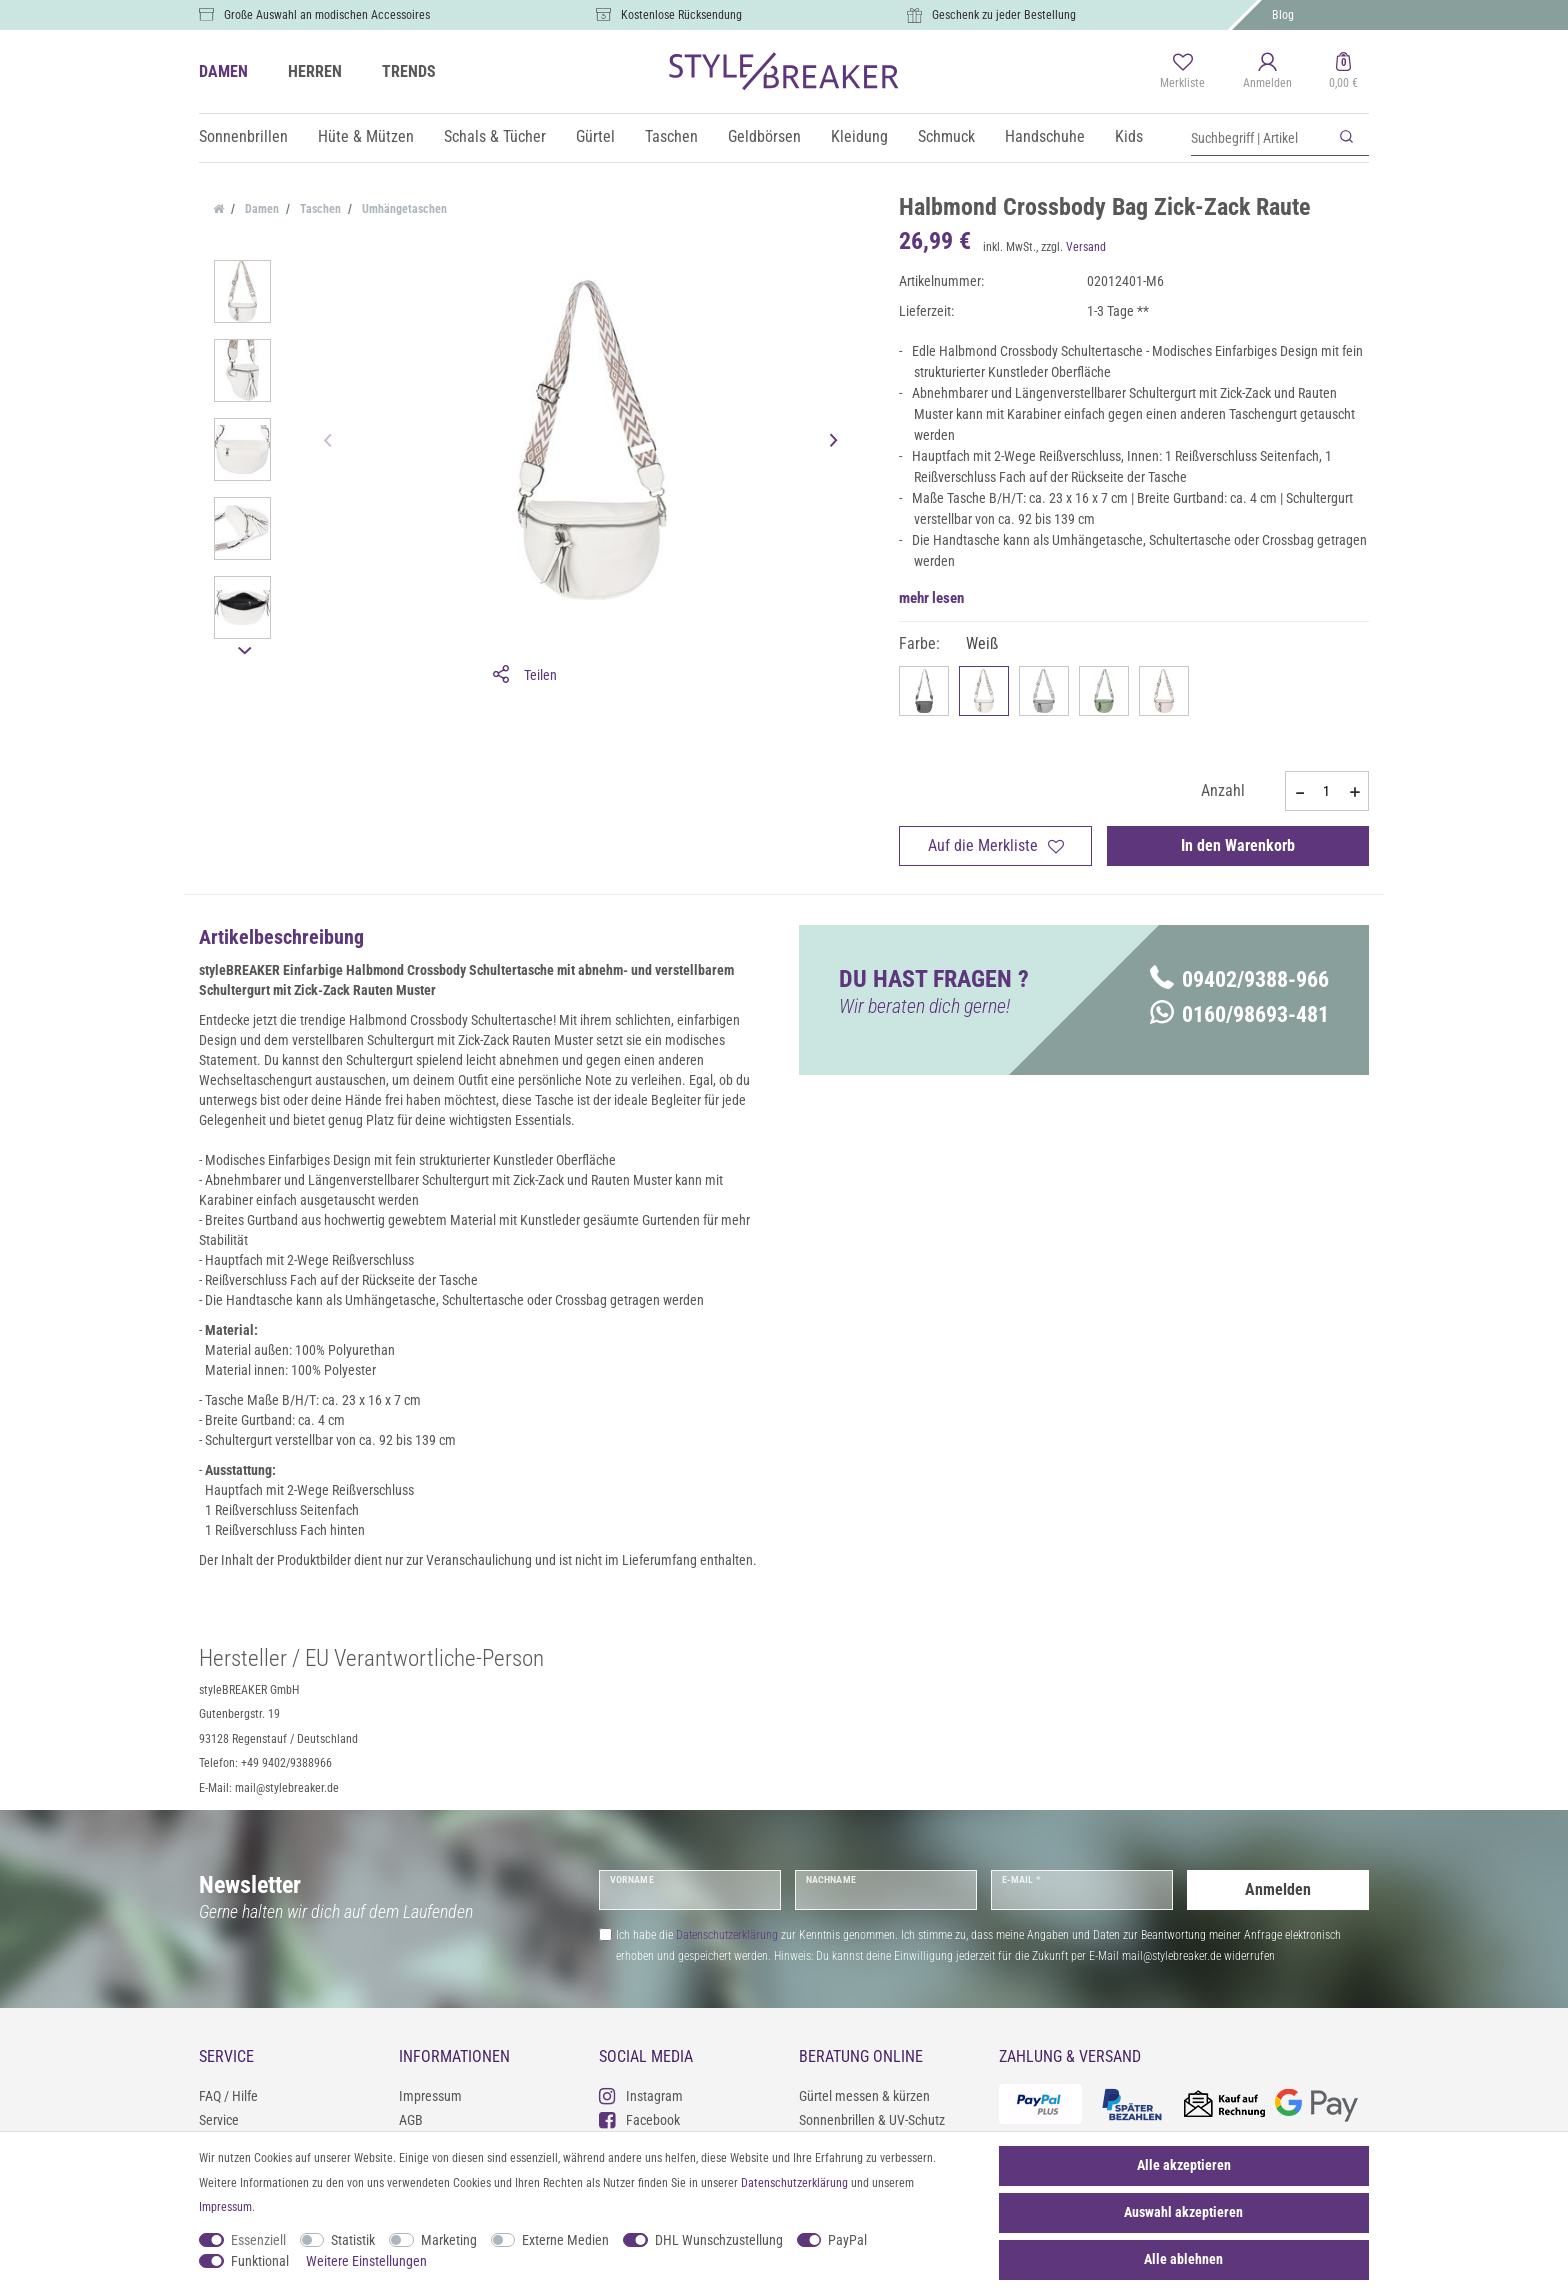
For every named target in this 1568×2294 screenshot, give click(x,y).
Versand (1086, 247)
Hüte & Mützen (366, 136)
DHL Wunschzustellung (719, 2240)
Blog (1283, 15)
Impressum (430, 2096)
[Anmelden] (1267, 72)
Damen (260, 209)
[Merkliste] (1182, 72)
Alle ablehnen (1183, 2259)
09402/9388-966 (1239, 979)
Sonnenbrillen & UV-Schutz (872, 2120)
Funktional (260, 2261)
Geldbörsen (764, 136)
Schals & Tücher (495, 136)
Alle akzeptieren (1184, 2165)
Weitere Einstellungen (366, 2261)
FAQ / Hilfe (228, 2096)
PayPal (847, 2240)
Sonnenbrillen (243, 136)
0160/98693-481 (1239, 1014)
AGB (411, 2120)
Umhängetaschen (403, 209)
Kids (1129, 136)
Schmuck (946, 136)
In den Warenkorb (1238, 845)
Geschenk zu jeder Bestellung (1004, 15)
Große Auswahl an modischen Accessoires (327, 15)
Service (219, 2120)
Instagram (641, 2095)
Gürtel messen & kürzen (864, 2096)
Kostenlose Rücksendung (681, 15)
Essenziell (258, 2240)
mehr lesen (931, 598)
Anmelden (1278, 1889)
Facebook (639, 2119)
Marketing (449, 2240)
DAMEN (223, 71)
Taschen (671, 136)
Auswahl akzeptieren (1183, 2212)
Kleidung (859, 136)
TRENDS (409, 71)
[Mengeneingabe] (1327, 791)
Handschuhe (1045, 136)
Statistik (353, 2240)
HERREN (315, 71)
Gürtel (595, 136)
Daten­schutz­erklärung (794, 2183)
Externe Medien (565, 2240)
